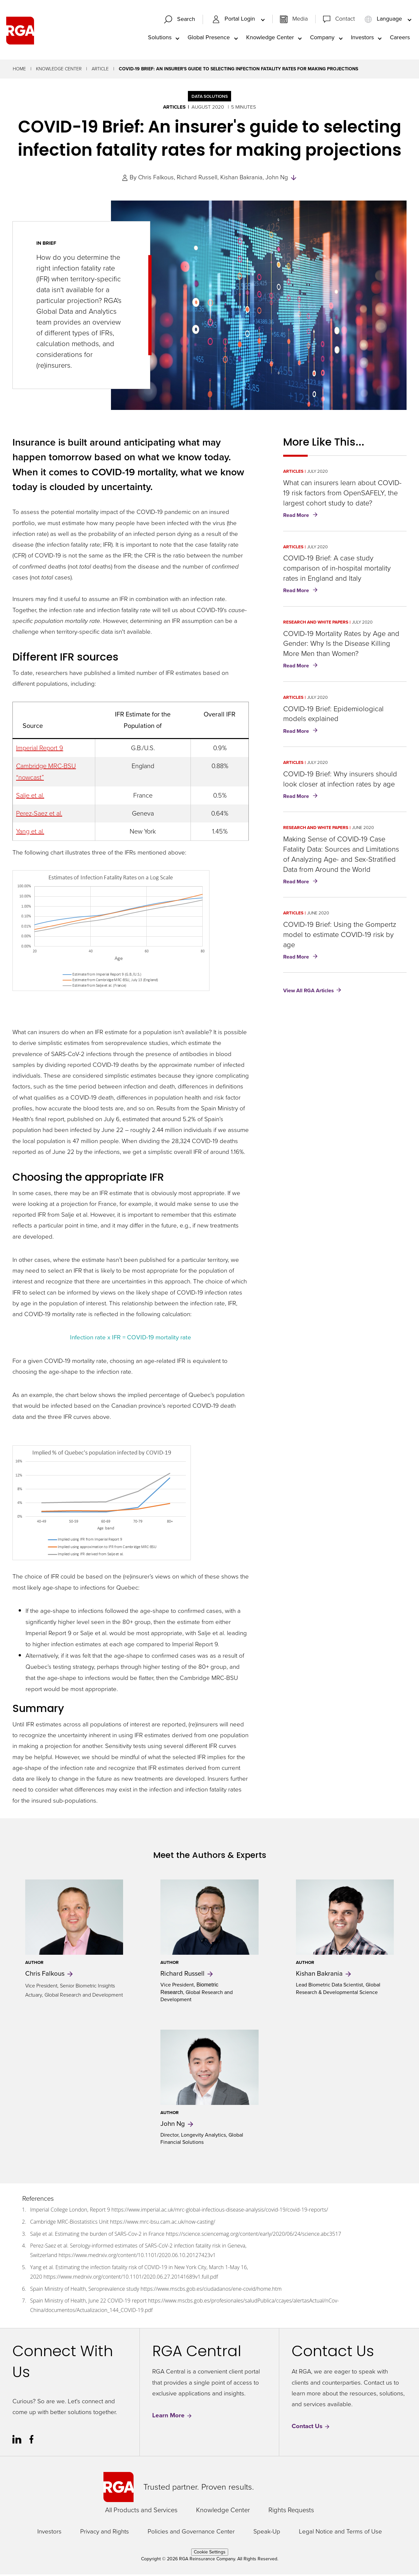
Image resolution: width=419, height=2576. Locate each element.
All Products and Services (141, 2511)
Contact (345, 19)
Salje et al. (30, 797)
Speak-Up (266, 2533)
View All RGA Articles (308, 992)
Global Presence (209, 38)
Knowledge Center (270, 38)
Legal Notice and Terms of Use (340, 2533)
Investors (362, 38)
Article (100, 70)
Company (322, 38)
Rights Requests (291, 2511)
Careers (400, 38)
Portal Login (234, 20)
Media (300, 19)
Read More (301, 517)
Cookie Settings (210, 2553)
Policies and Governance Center (191, 2533)
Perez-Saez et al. (39, 815)
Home (19, 70)
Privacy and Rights (104, 2533)
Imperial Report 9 (39, 749)
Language (384, 20)
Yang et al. (30, 833)
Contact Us (311, 2428)
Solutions (160, 38)
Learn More (172, 2416)
